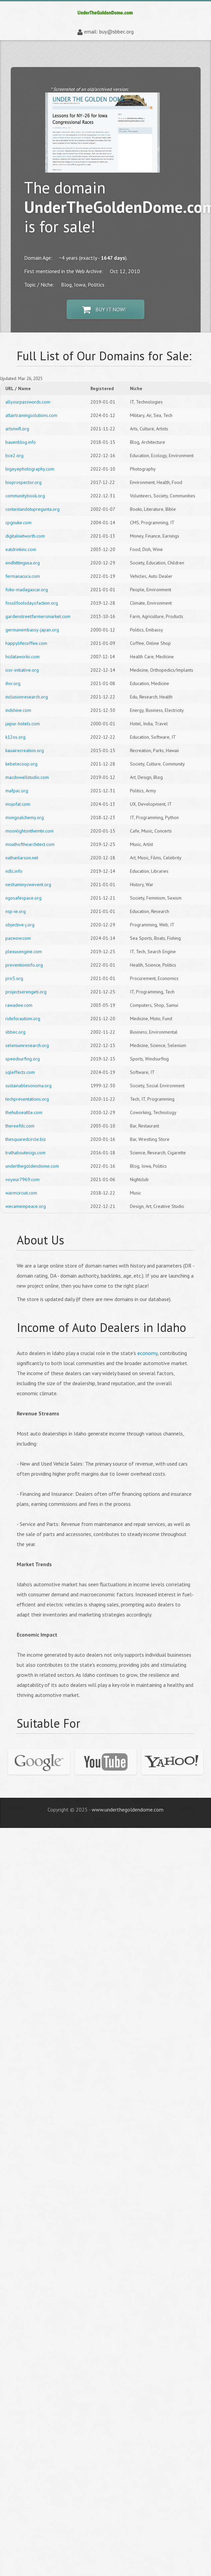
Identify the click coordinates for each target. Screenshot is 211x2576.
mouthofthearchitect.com (30, 844)
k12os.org (15, 737)
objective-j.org (19, 925)
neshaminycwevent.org (28, 884)
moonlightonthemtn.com (29, 831)
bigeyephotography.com (29, 469)
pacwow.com (18, 938)
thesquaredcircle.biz (25, 1139)
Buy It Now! (104, 310)
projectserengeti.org (26, 992)
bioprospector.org (23, 482)
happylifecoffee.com (26, 643)
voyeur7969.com (22, 1179)
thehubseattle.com (23, 1112)
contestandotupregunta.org (32, 509)
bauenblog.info (20, 442)
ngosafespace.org (23, 898)
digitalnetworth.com (25, 536)
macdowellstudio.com (27, 777)
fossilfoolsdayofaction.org (31, 603)
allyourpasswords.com (27, 402)
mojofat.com (17, 804)
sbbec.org (15, 1032)
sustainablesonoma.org (28, 1086)
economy (147, 1353)
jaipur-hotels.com (22, 724)
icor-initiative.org (22, 670)
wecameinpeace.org (25, 1206)
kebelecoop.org (21, 764)
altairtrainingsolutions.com (31, 415)
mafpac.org (16, 791)
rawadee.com (18, 1005)
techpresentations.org (27, 1099)
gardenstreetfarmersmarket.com (37, 616)
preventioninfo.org (24, 965)
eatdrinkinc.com (20, 549)
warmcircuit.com (21, 1193)
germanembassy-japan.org (32, 630)
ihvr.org (12, 683)
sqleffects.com (20, 1072)
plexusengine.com (23, 951)
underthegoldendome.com (32, 1166)
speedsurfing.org (22, 1059)
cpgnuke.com (18, 522)
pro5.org (14, 978)
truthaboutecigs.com (25, 1153)
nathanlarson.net (21, 858)
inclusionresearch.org (26, 697)
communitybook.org (25, 496)
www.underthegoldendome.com (127, 1809)
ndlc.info (13, 871)
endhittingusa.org (22, 563)
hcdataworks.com (22, 657)
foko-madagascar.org (26, 590)
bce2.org (14, 455)
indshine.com (18, 710)
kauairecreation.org (24, 750)
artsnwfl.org (17, 429)
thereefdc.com (19, 1126)
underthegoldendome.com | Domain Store (105, 12)
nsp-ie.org (15, 911)
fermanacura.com (22, 576)
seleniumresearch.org (27, 1045)
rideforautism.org (22, 1019)
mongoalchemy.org (24, 817)
